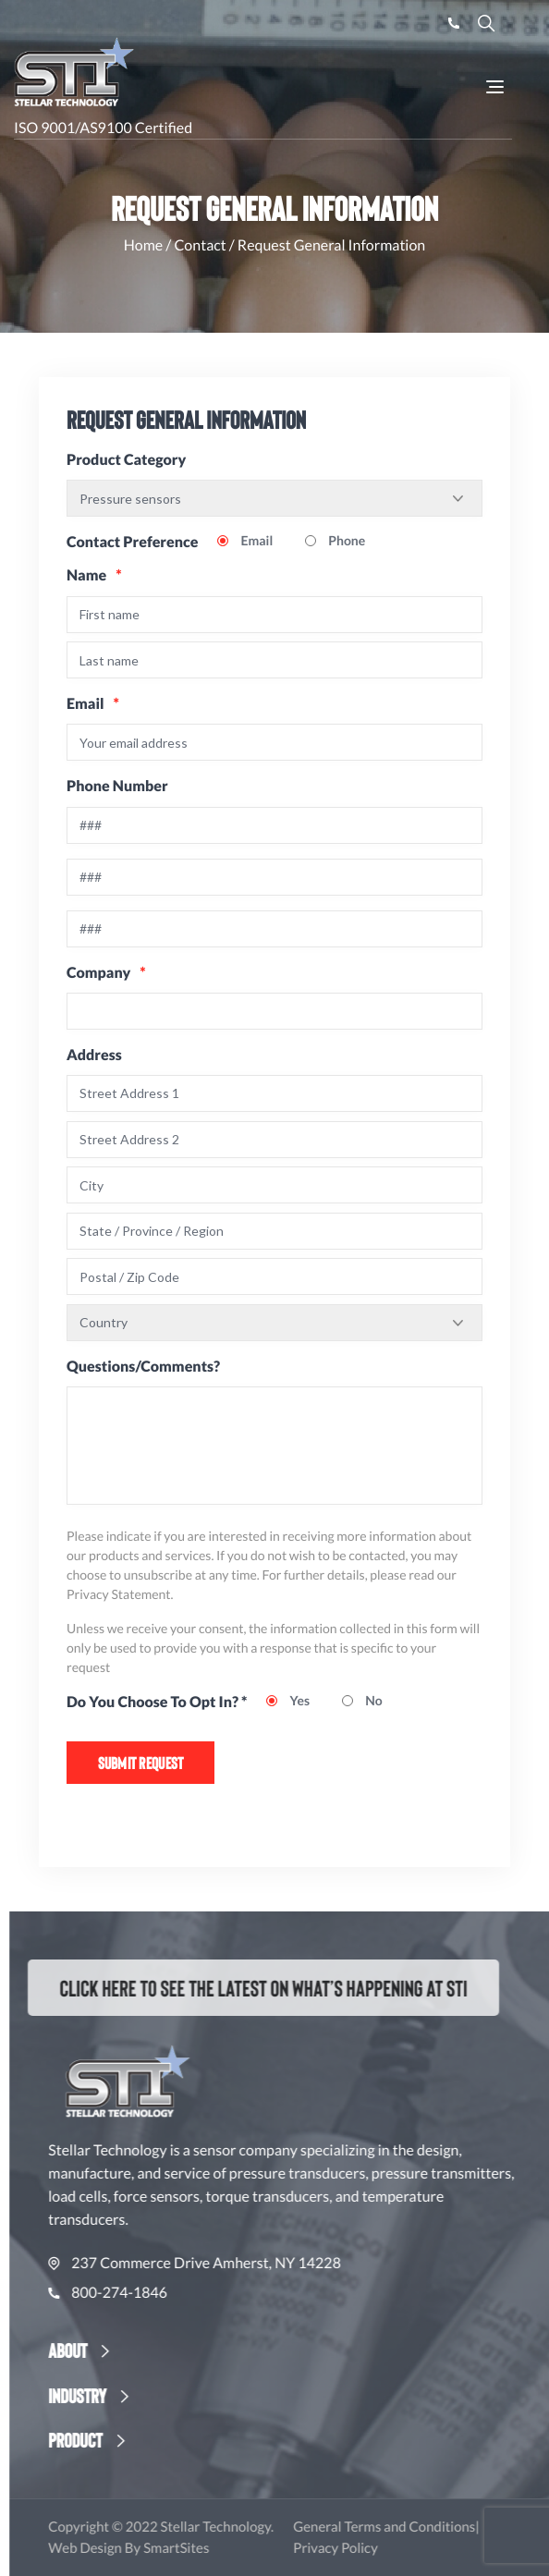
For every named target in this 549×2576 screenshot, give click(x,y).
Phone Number (117, 786)
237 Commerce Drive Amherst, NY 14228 (238, 2264)
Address (94, 1055)
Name (94, 575)
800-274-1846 (151, 2292)
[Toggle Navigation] (495, 87)
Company (106, 973)
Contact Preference (132, 542)
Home (144, 245)
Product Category (126, 460)
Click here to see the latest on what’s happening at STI (246, 1987)
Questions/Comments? (143, 1366)
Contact (200, 245)
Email (93, 704)
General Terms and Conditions (427, 2527)
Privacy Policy (378, 2548)
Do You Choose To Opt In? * (157, 1702)
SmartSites (218, 2548)
